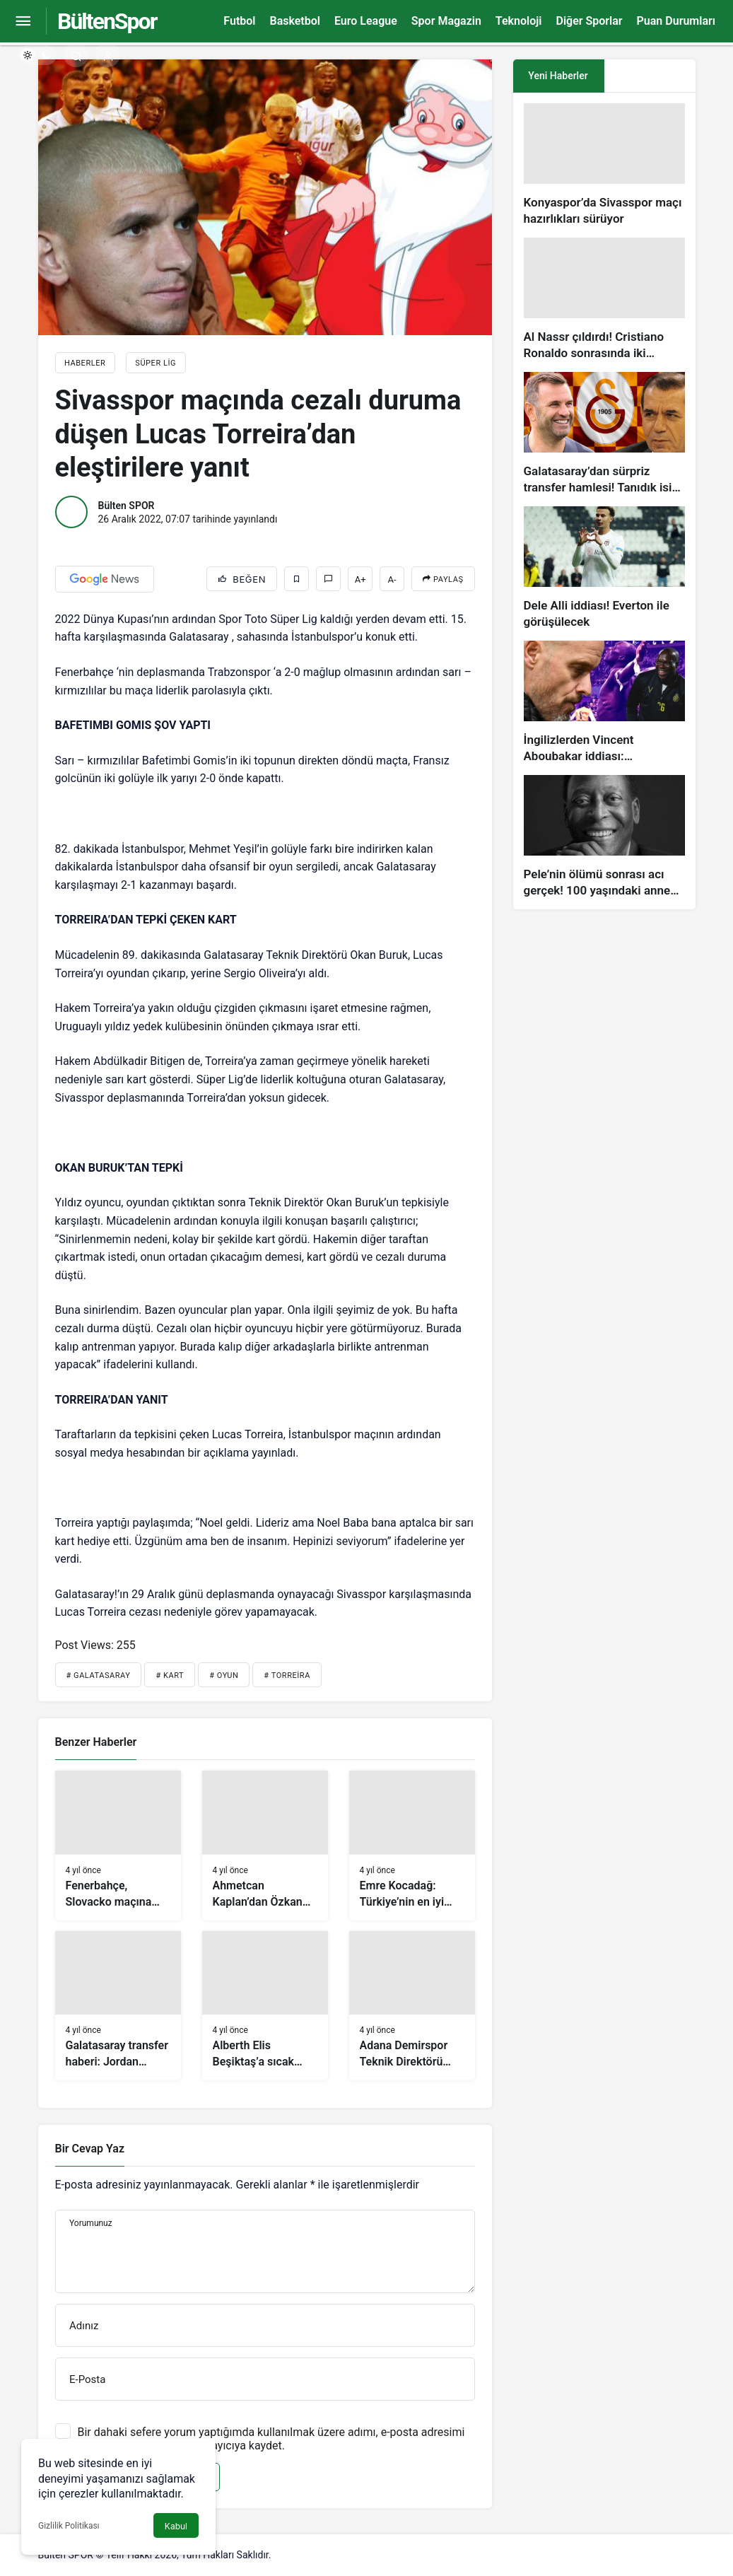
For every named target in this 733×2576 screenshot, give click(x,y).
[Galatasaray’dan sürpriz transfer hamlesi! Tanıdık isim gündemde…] (604, 434)
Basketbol (294, 21)
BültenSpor (106, 21)
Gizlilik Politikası (69, 2526)
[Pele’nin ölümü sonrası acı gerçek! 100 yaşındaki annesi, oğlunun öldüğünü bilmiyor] (604, 837)
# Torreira (287, 1675)
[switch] (37, 55)
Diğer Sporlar (589, 21)
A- (392, 579)
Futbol (239, 21)
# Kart (170, 1675)
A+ (360, 579)
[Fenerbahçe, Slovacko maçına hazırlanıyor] (118, 1846)
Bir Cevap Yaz (89, 2148)
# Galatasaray (98, 1675)
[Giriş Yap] (107, 54)
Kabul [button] (176, 2526)
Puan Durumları (676, 21)
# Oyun (223, 1675)
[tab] (650, 76)
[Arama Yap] (76, 54)
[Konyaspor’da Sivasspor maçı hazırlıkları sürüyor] (604, 165)
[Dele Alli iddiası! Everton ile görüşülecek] (604, 568)
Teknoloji (518, 21)
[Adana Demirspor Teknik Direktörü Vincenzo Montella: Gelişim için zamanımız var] (412, 2006)
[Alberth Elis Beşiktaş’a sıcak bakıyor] (265, 2006)
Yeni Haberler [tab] (557, 75)
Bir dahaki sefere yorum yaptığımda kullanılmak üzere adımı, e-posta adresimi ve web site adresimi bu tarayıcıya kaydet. (271, 2438)
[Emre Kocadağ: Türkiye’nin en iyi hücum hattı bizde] (412, 1846)
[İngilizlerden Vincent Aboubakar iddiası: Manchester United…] (604, 702)
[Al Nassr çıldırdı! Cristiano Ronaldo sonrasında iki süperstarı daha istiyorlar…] (604, 299)
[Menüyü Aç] (23, 21)
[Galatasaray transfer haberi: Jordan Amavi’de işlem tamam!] (118, 2006)
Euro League (365, 21)
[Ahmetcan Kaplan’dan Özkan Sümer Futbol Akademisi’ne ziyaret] (265, 1846)
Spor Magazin (446, 21)
